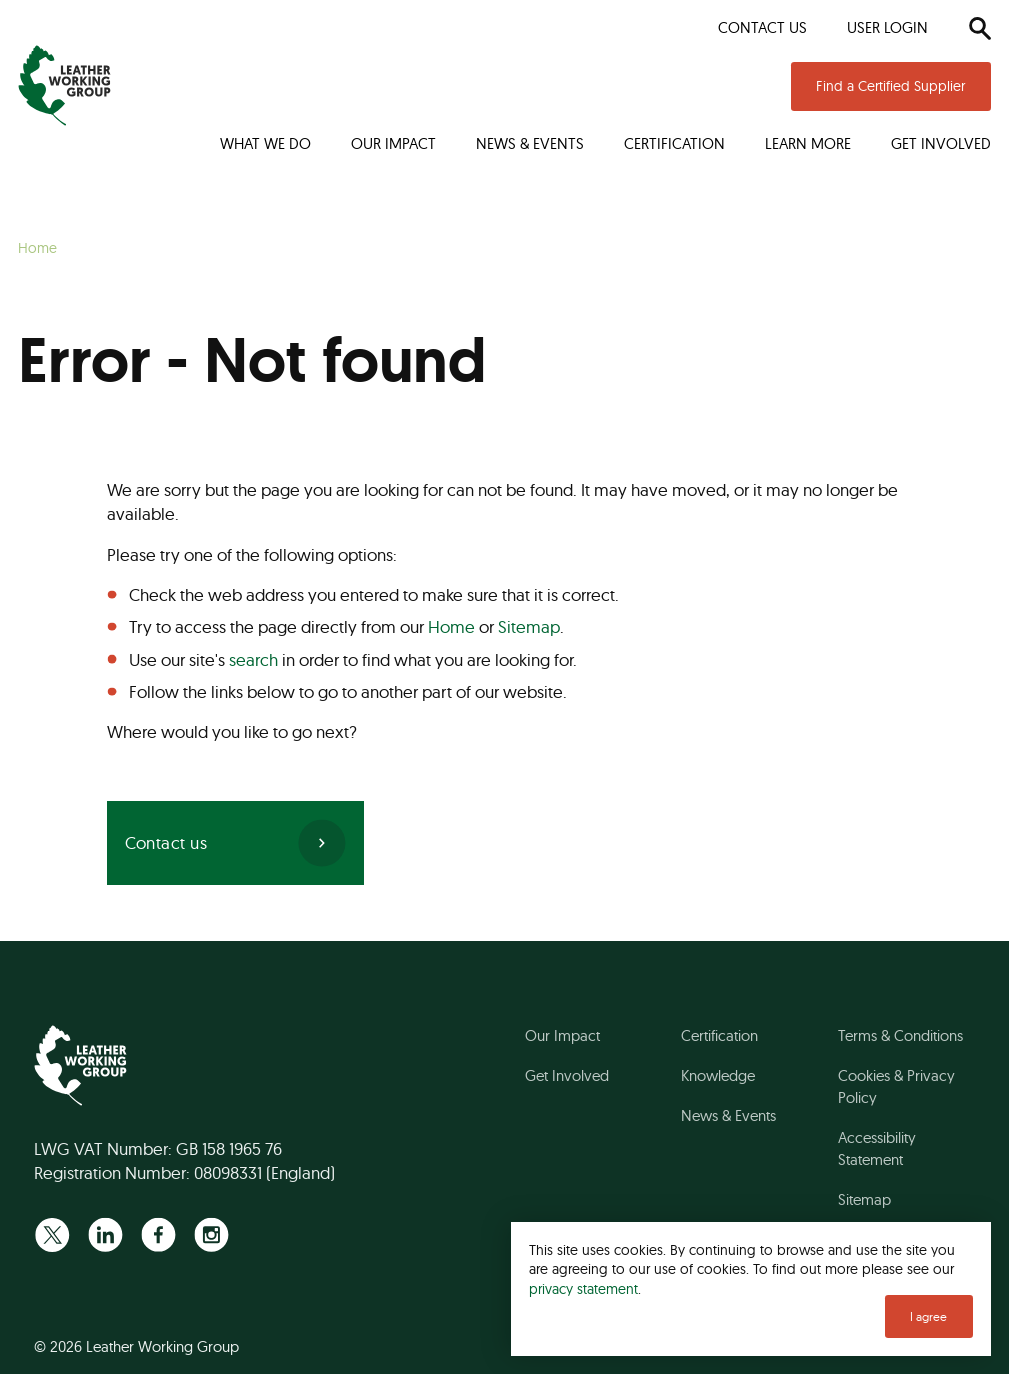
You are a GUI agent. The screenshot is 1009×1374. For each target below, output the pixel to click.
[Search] (979, 28)
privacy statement (583, 1288)
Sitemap (529, 626)
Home (451, 626)
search (253, 659)
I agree (928, 1316)
